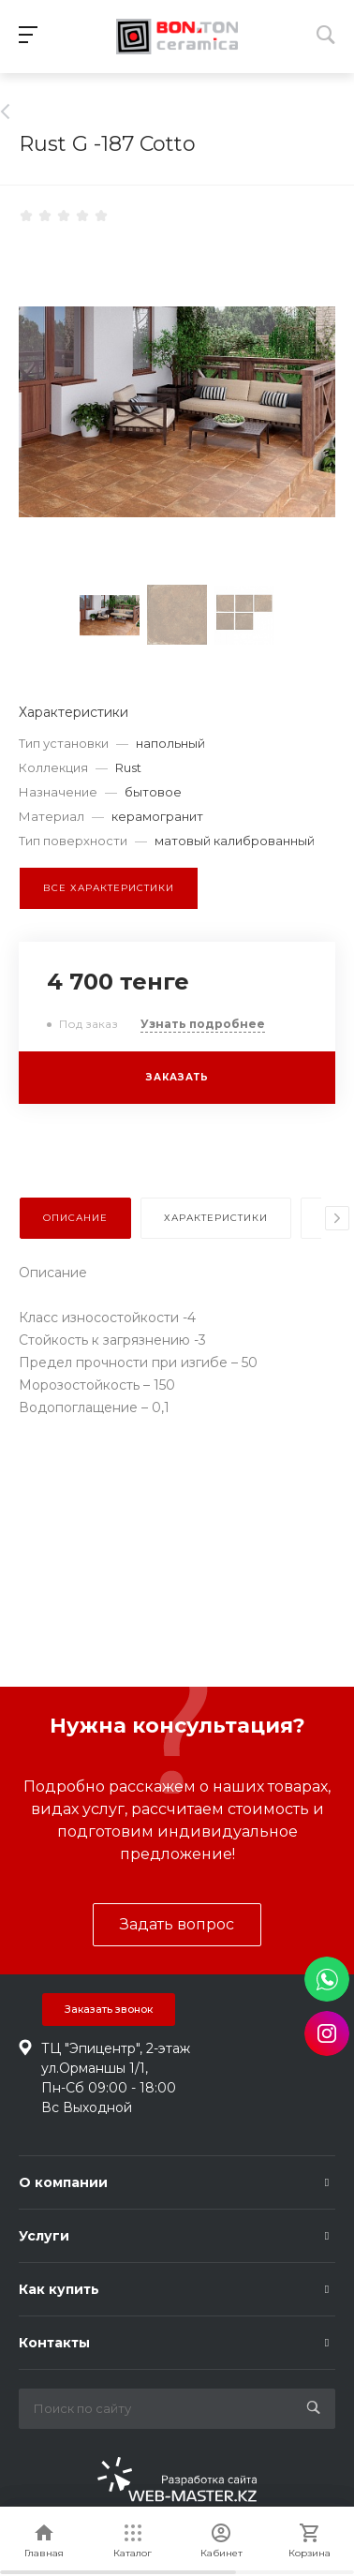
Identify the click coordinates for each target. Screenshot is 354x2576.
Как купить (59, 2289)
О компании (63, 2182)
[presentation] (337, 1218)
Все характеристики (108, 888)
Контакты (54, 2342)
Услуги (44, 2235)
